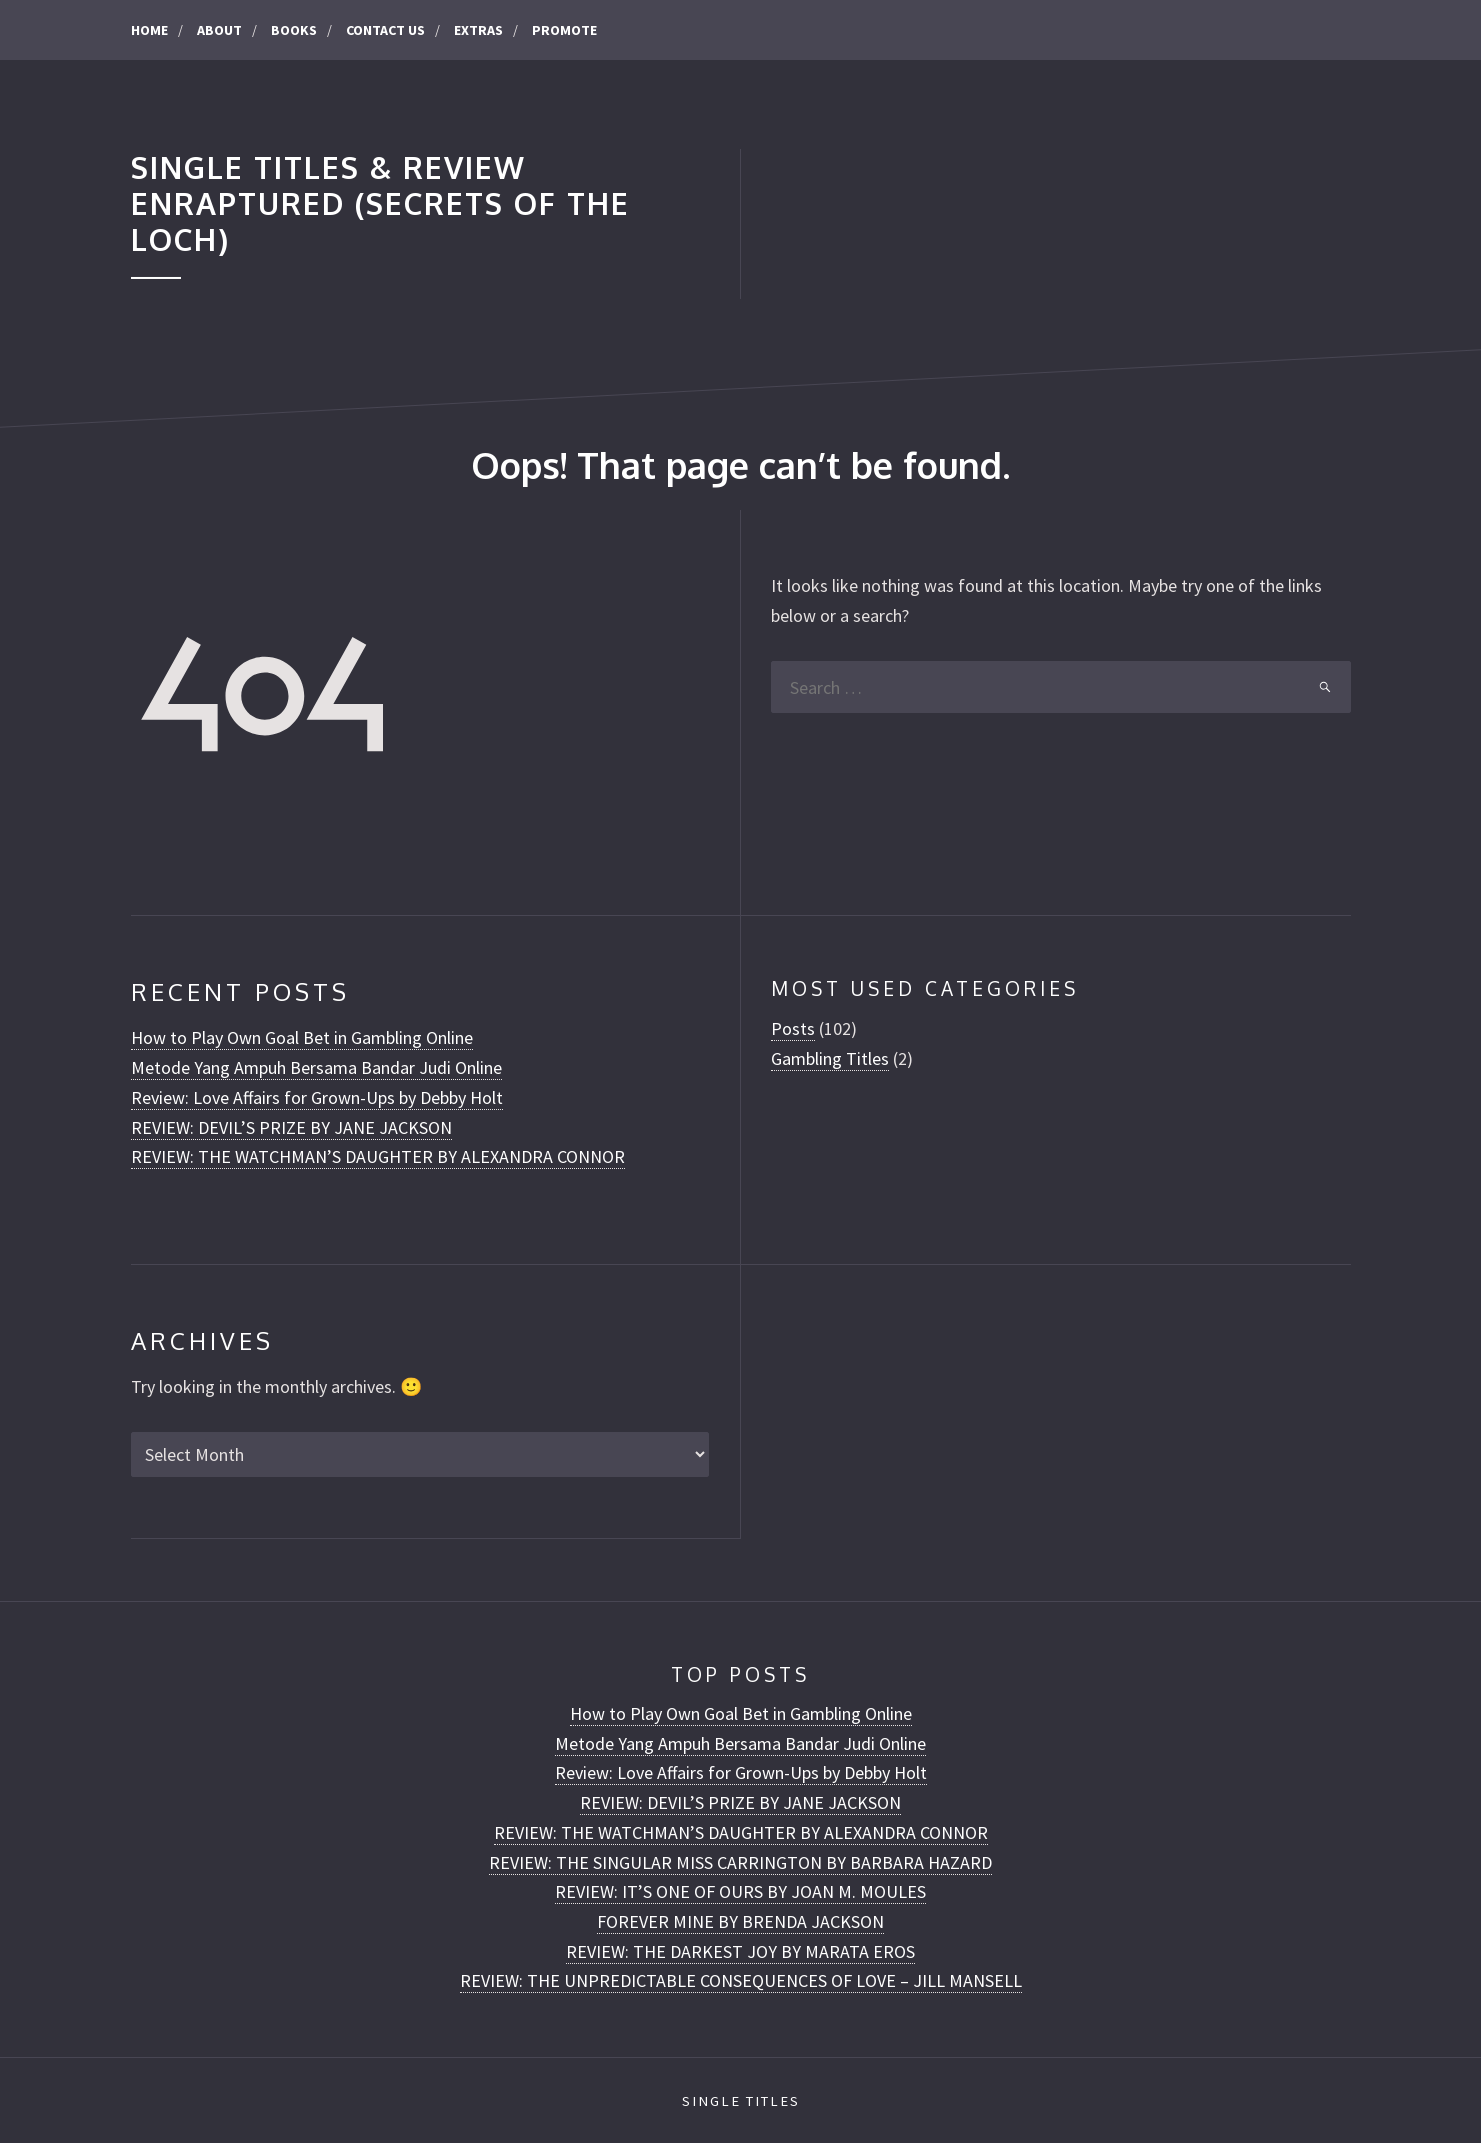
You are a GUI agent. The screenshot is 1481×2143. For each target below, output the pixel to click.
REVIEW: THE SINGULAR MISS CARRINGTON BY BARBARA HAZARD (740, 1862)
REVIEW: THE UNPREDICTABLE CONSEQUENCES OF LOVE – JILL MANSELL (741, 1980)
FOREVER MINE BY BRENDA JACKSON (740, 1921)
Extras (478, 30)
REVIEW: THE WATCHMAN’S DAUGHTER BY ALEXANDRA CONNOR (378, 1156)
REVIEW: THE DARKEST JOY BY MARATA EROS (740, 1951)
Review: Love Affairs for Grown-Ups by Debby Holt (317, 1097)
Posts (793, 1028)
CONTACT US (385, 30)
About (219, 30)
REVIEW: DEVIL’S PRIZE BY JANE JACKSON (291, 1127)
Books (294, 30)
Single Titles (741, 2101)
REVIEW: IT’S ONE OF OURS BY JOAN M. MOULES (740, 1891)
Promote (564, 30)
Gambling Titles (830, 1058)
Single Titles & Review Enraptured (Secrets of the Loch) (380, 203)
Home (149, 30)
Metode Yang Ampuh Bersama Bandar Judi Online (316, 1067)
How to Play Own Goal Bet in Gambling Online (302, 1037)
